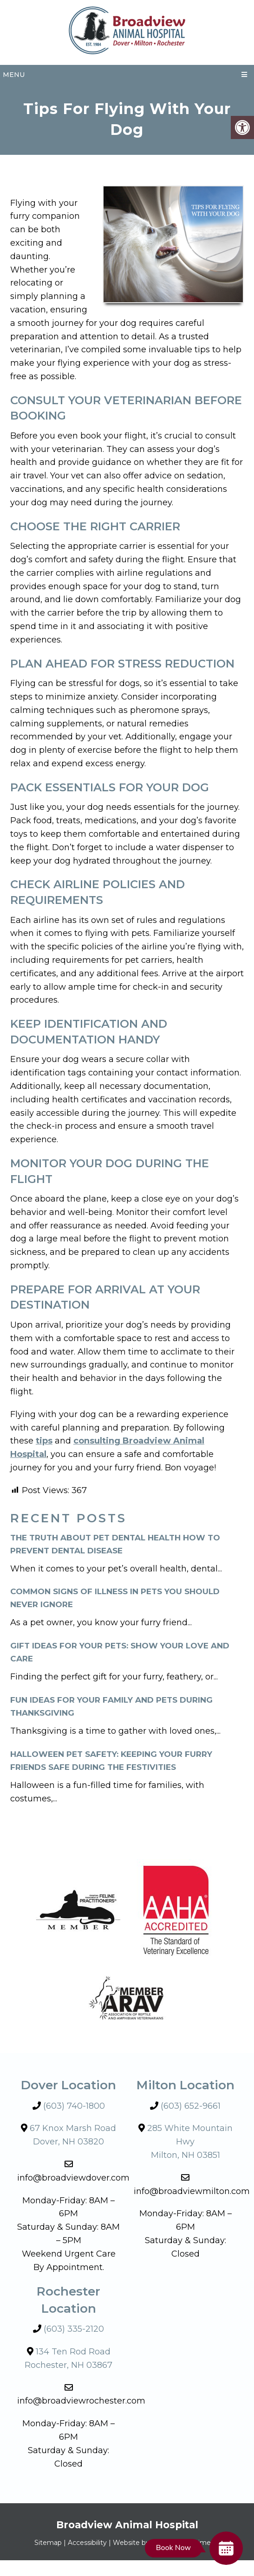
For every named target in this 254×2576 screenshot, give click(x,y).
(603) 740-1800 (74, 2106)
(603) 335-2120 (74, 2329)
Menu (14, 74)
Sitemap (48, 2542)
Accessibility (87, 2542)
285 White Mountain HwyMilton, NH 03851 (190, 2141)
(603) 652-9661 (191, 2106)
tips (44, 1441)
